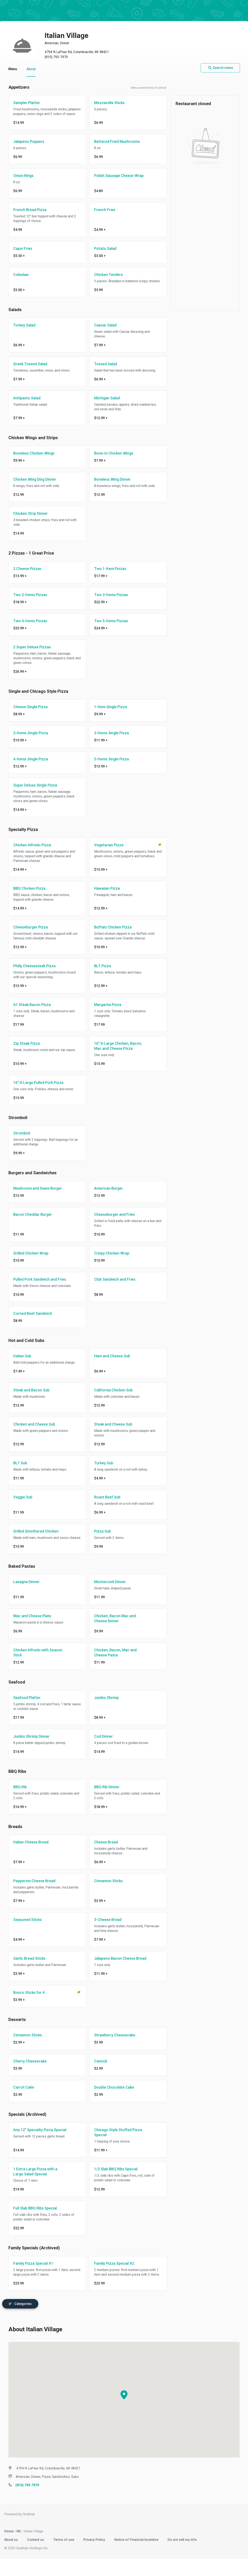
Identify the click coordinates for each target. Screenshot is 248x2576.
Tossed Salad (105, 364)
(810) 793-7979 (56, 57)
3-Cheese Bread (107, 1919)
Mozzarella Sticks (109, 102)
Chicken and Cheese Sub (34, 1424)
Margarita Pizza (107, 1004)
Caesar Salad (105, 325)
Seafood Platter (27, 1697)
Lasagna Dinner (26, 1582)
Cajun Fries (22, 248)
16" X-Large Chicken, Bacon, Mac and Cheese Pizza (118, 1046)
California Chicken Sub (113, 1390)
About (31, 69)
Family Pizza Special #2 (114, 2263)
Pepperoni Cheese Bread (34, 1881)
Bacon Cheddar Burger (32, 1214)
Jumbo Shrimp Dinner (31, 1736)
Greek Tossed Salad (30, 364)
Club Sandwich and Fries (114, 1279)
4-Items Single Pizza (30, 759)
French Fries (104, 209)
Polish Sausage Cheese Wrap (119, 175)
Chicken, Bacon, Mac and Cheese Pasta (115, 1652)
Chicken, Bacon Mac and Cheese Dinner (115, 1618)
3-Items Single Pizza (111, 733)
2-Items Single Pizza (30, 733)
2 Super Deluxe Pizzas (32, 647)
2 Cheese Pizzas (27, 568)
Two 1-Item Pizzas (110, 568)
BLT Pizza (102, 966)
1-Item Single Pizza (110, 707)
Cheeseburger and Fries (114, 1214)
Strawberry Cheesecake (114, 2035)
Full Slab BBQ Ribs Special (35, 2208)
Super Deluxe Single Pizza (35, 785)
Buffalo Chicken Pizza (113, 927)
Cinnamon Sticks (108, 1881)
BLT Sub (20, 1463)
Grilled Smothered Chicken (36, 1531)
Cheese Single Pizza (30, 707)
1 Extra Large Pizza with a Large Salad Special (35, 2171)
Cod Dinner (103, 1736)
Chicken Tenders (108, 274)
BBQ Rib (20, 1787)
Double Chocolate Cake (114, 2087)
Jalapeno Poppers (28, 141)
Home (8, 2531)
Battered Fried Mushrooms (117, 141)
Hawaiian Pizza (107, 888)
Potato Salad (105, 248)
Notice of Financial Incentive (136, 2540)
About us (11, 2540)
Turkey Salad (24, 325)
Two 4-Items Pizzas (30, 621)
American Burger (108, 1188)
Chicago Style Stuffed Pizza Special (118, 2132)
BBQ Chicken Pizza (29, 888)
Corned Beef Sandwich (32, 1313)
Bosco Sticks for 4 (29, 1992)
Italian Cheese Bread (30, 1842)
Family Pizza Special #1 (33, 2263)
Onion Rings (23, 175)
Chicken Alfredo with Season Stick (37, 1652)
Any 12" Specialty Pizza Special (39, 2130)
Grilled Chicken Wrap (30, 1253)
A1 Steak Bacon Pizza (32, 1004)
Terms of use (64, 2540)
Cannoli (100, 2061)
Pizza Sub (102, 1531)
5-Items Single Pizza (111, 759)
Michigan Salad (107, 398)
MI (18, 2531)
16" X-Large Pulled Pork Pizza (38, 1082)
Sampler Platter (26, 102)
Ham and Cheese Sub (112, 1356)
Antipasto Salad (26, 398)
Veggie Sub (22, 1497)
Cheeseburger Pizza (30, 927)
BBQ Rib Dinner (106, 1787)
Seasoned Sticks (27, 1919)
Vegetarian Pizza (108, 845)
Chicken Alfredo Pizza (32, 845)
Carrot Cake (23, 2087)
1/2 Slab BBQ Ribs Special (115, 2169)
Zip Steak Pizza (26, 1043)
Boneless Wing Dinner (112, 479)
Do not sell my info (182, 2540)
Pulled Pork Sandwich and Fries (39, 1279)
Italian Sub (22, 1356)
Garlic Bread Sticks (29, 1958)
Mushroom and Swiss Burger (37, 1188)
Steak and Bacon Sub (31, 1390)
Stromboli (21, 1133)
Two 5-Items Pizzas (111, 621)
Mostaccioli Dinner (110, 1582)
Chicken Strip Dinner (30, 513)
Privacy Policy (94, 2540)
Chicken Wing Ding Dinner (34, 479)
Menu (12, 69)
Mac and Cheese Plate (32, 1616)
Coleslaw (21, 274)
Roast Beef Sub (107, 1497)
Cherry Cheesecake (30, 2061)
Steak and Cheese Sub (113, 1424)
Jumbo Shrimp (106, 1697)
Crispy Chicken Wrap (111, 1253)
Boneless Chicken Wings (34, 453)
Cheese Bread (106, 1842)
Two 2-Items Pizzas (30, 595)
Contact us (36, 2540)
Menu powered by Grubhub (148, 87)
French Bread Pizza (30, 209)
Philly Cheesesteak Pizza (34, 966)
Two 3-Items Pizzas (111, 595)
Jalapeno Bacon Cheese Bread (120, 1958)
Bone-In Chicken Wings (113, 453)
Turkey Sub (103, 1463)
